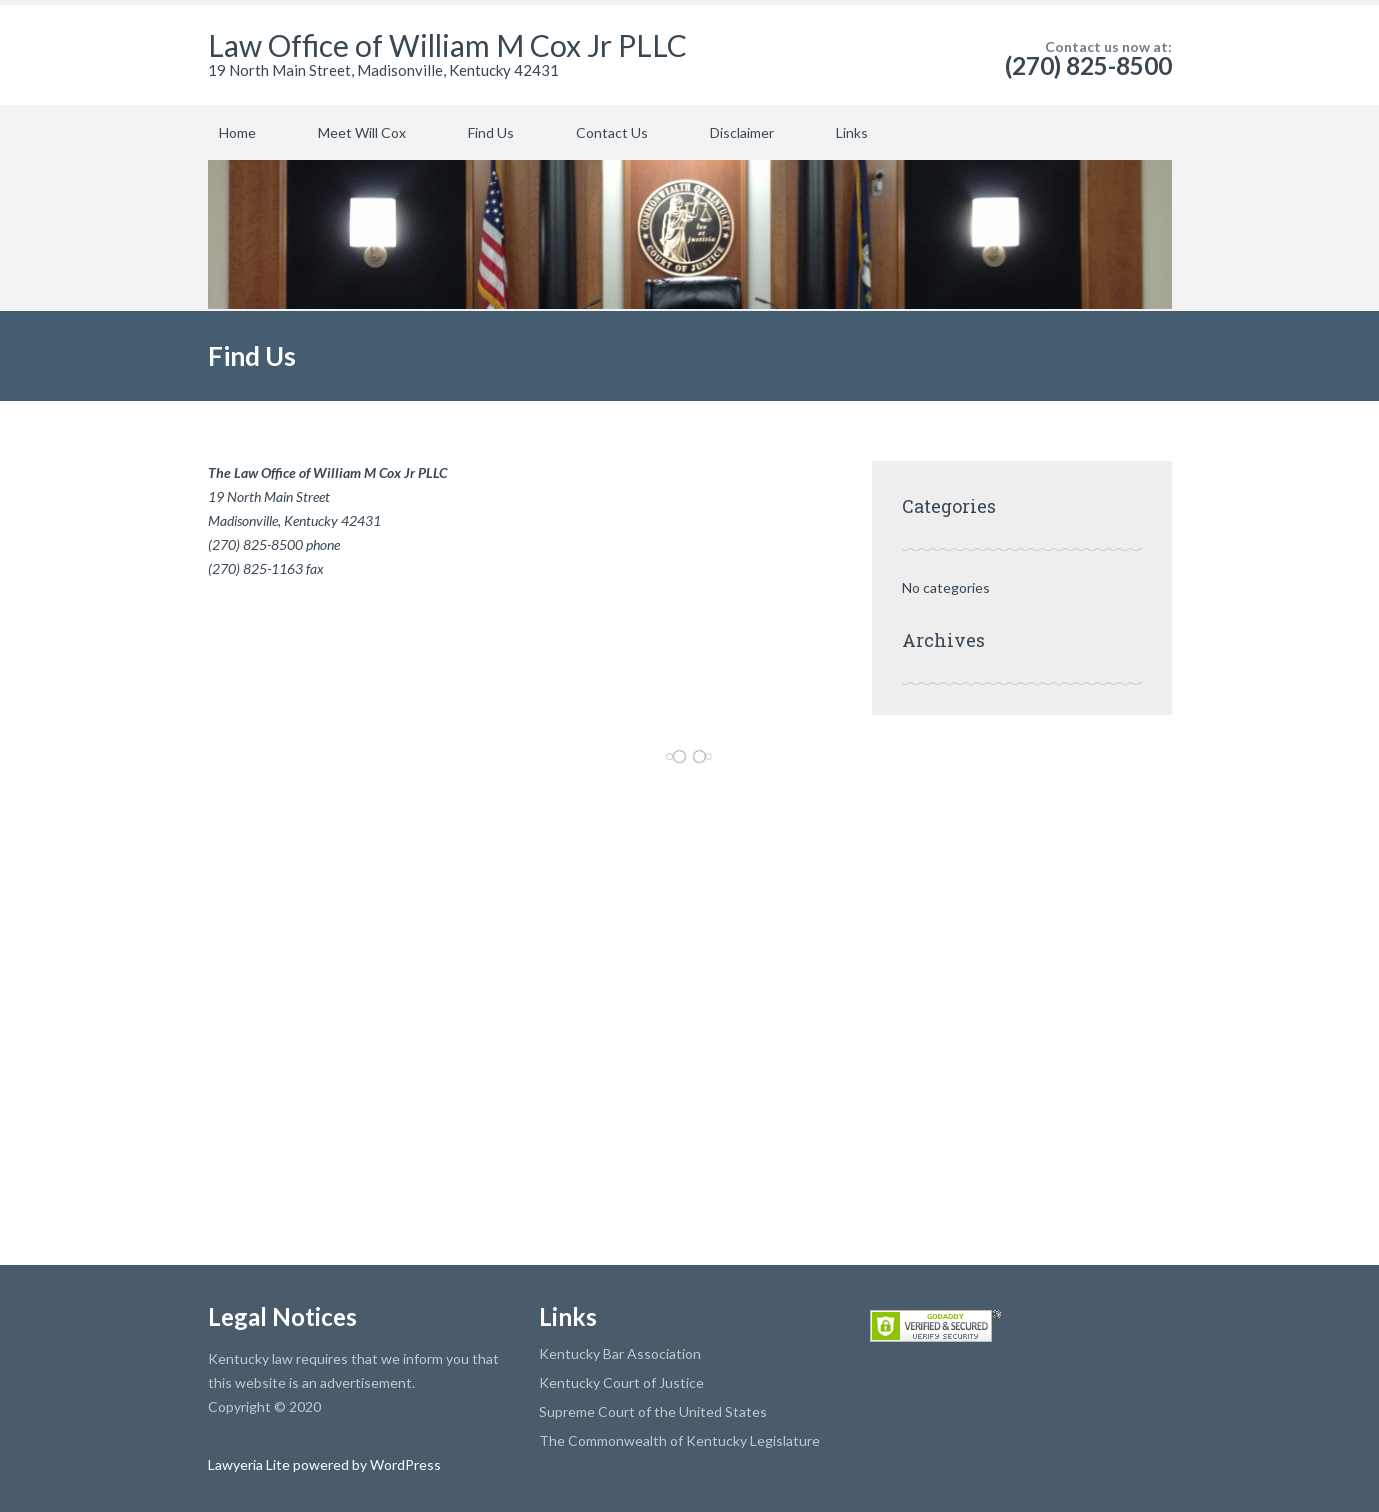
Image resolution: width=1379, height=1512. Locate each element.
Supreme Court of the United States (653, 1411)
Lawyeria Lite (250, 1464)
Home (237, 132)
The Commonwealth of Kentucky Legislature (679, 1440)
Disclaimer (742, 132)
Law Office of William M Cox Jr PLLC (447, 45)
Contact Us (612, 132)
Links (852, 132)
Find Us (491, 132)
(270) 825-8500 (1088, 65)
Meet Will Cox (362, 132)
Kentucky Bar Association (620, 1353)
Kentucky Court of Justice (621, 1382)
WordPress (404, 1464)
